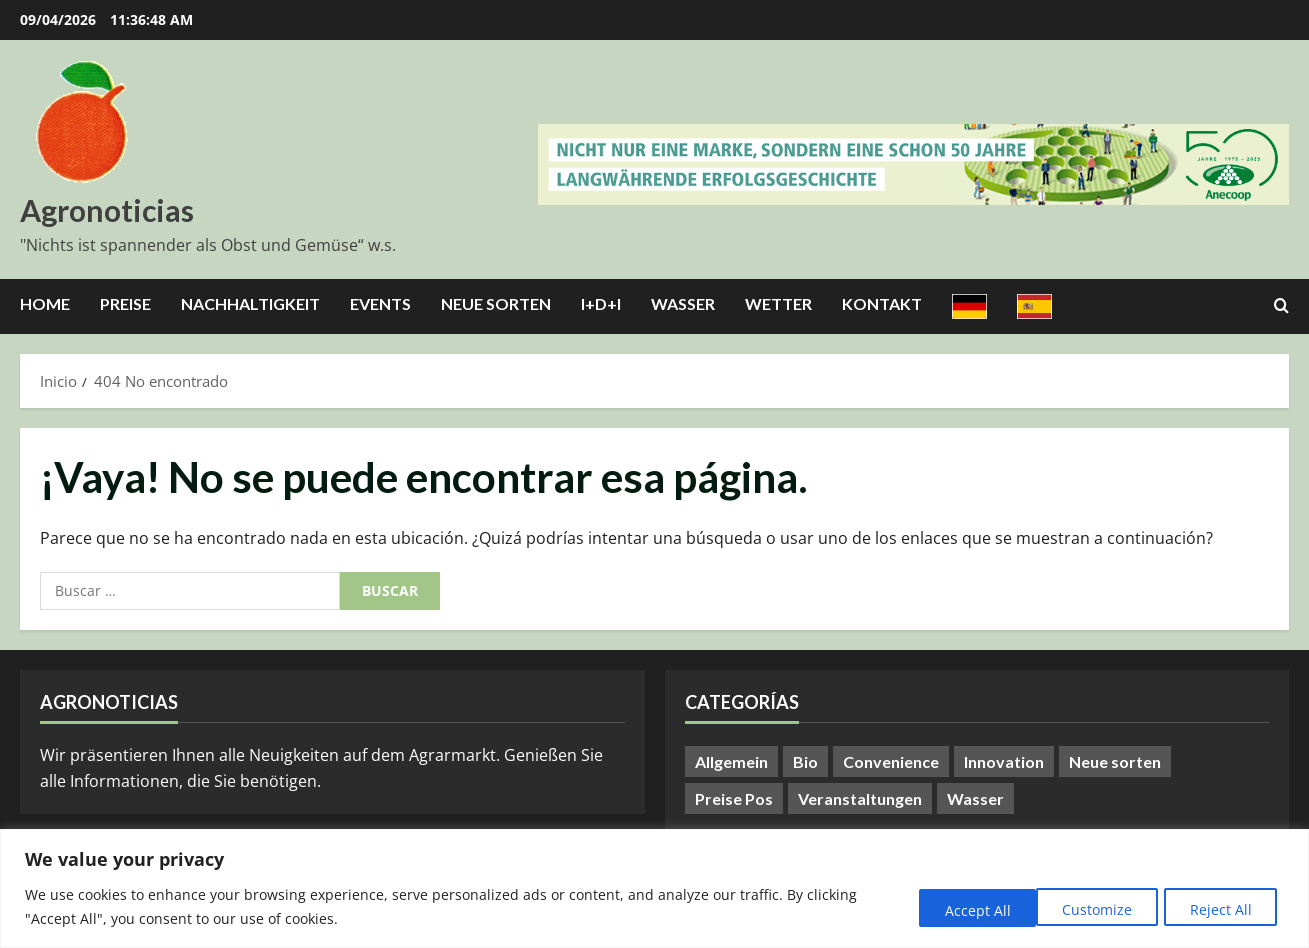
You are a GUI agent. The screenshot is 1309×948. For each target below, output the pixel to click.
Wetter (778, 303)
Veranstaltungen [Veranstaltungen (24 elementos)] (860, 798)
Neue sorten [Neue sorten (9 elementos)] (1115, 761)
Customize (960, 909)
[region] (654, 888)
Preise (125, 303)
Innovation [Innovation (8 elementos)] (1004, 761)
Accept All (1222, 909)
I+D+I (601, 303)
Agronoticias (107, 210)
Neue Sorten (496, 303)
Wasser (683, 303)
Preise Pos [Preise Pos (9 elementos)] (734, 798)
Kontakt (882, 303)
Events (380, 303)
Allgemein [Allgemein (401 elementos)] (731, 761)
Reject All (1092, 909)
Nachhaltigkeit (250, 303)
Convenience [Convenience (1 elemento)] (891, 761)
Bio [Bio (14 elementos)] (805, 761)
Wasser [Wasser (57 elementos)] (975, 798)
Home (45, 303)
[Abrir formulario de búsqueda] (1281, 306)
